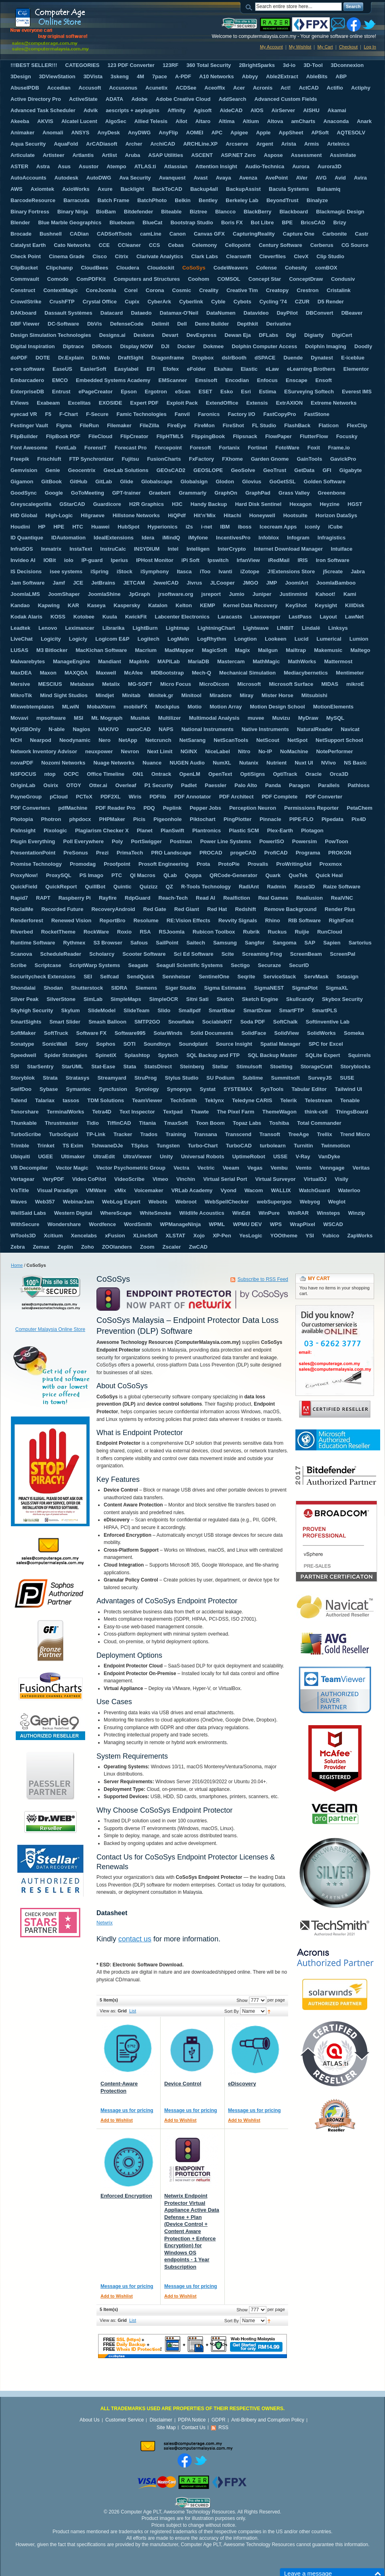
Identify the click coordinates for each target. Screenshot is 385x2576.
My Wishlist (300, 46)
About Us (89, 2420)
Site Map (166, 2427)
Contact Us (193, 2427)
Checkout (348, 46)
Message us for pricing (126, 2110)
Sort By (231, 2011)
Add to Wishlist (116, 2120)
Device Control (182, 2084)
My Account (271, 46)
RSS (223, 2427)
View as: (108, 2010)
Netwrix (104, 1923)
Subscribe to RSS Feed (263, 1279)
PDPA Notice (191, 2420)
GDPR (218, 2420)
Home (17, 1265)
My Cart (325, 46)
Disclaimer (161, 2420)
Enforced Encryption (126, 2196)
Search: (250, 6)
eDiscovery (242, 2084)
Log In (370, 46)
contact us (134, 1939)
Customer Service (124, 2420)
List (132, 2010)
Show (242, 2000)
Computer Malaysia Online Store (50, 1329)
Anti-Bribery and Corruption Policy (267, 2420)
